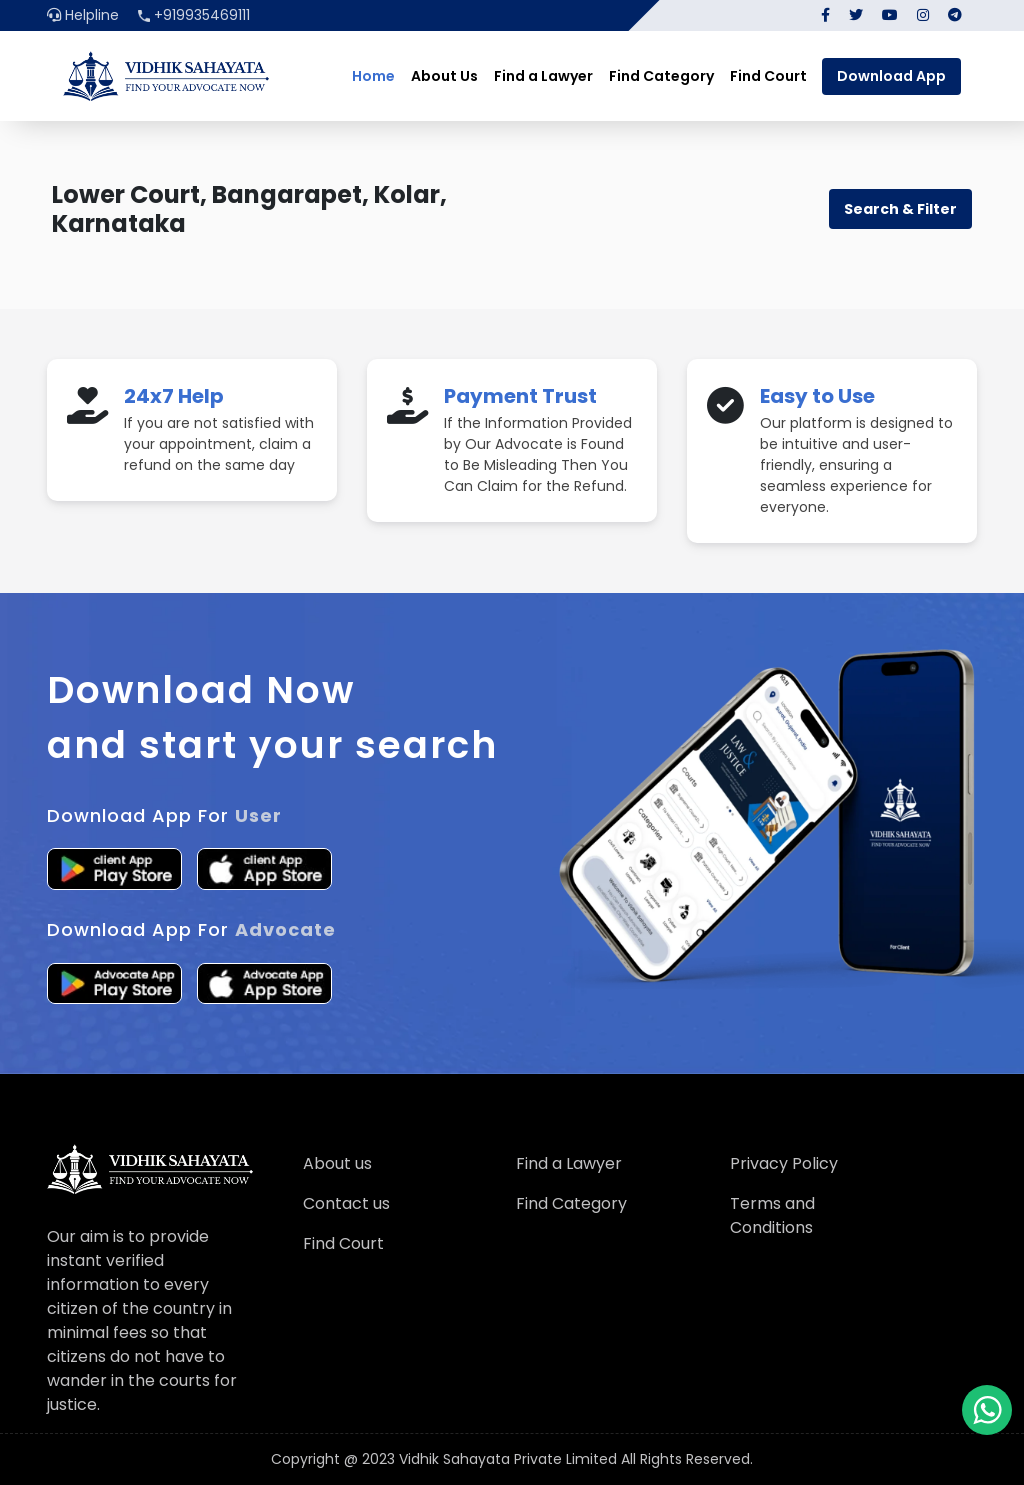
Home (373, 76)
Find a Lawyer (543, 76)
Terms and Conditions (772, 1215)
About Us (444, 76)
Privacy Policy (784, 1163)
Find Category (661, 76)
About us (337, 1163)
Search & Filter (900, 209)
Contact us (346, 1203)
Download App (891, 76)
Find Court (768, 76)
